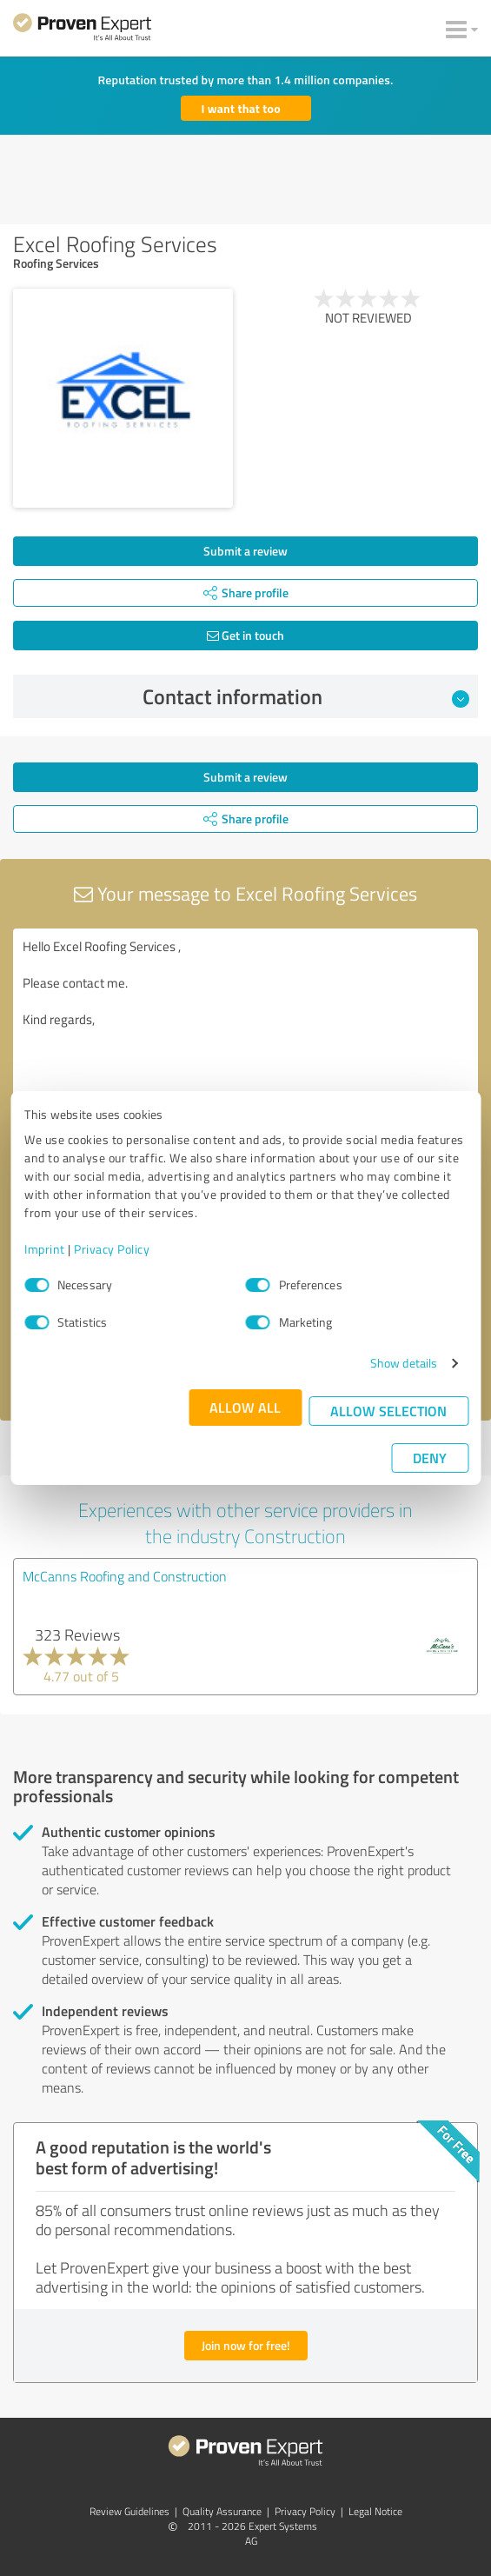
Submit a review (245, 550)
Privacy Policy (111, 1249)
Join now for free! (246, 2345)
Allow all (245, 1407)
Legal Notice (375, 2511)
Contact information (306, 696)
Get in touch (245, 635)
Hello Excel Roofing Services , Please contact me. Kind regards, (245, 1026)
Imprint (44, 1249)
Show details (403, 1363)
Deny (430, 1458)
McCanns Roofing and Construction (125, 1576)
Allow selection (388, 1411)
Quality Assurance (222, 2511)
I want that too (241, 108)
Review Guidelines (129, 2511)
